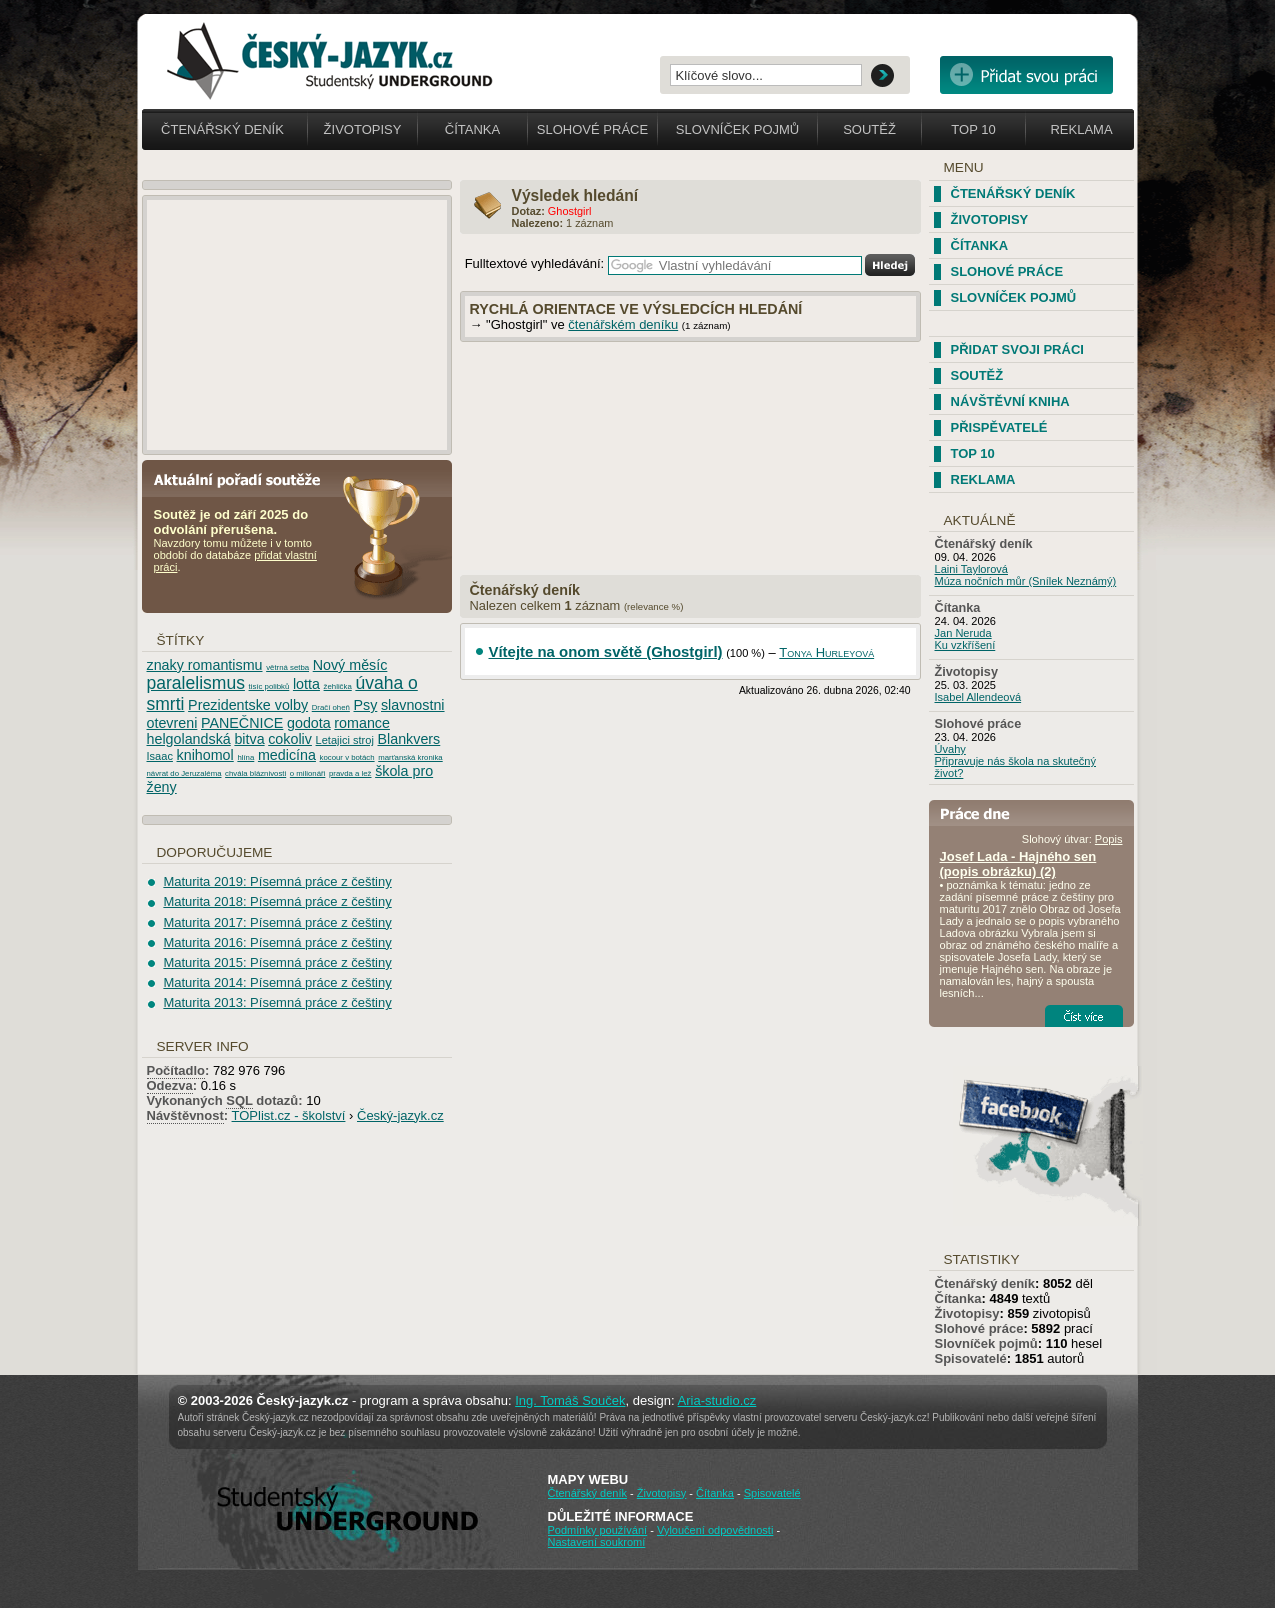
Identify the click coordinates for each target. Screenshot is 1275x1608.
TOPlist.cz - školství (289, 1115)
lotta (306, 684)
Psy (366, 705)
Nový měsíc (350, 665)
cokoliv (290, 739)
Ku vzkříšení (965, 645)
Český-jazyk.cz (400, 1115)
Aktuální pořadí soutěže (245, 478)
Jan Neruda (963, 633)
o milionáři (308, 773)
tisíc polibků (269, 686)
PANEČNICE (242, 723)
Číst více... (1084, 1016)
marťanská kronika (410, 757)
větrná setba (287, 667)
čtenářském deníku (623, 324)
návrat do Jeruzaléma (184, 773)
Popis (1109, 839)
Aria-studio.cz (717, 1400)
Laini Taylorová (972, 569)
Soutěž (869, 129)
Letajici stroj (345, 740)
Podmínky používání (598, 1530)
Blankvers (409, 739)
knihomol (205, 755)
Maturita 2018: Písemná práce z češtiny (277, 901)
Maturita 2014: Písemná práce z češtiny (277, 982)
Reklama (1081, 129)
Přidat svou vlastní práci (1026, 75)
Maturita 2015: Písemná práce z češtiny (277, 962)
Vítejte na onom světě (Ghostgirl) (606, 651)
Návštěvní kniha (1010, 401)
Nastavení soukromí (597, 1542)
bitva (249, 739)
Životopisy (363, 129)
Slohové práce (592, 129)
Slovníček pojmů (738, 129)
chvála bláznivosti (255, 773)
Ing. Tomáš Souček (570, 1400)
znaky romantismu (205, 665)
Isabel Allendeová (978, 697)
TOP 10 (973, 453)
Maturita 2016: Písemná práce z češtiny (277, 942)
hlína (245, 757)
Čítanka (472, 129)
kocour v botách (347, 757)
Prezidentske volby (248, 705)
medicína (287, 755)
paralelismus (196, 683)
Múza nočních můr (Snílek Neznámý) (1026, 581)
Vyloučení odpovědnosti (715, 1530)
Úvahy (950, 749)
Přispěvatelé (999, 427)
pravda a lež (350, 773)
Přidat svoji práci (1017, 349)
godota (309, 723)
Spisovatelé (971, 1358)
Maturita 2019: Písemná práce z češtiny (277, 881)
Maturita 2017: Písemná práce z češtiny (277, 922)
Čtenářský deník (222, 129)
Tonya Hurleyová (826, 652)
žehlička (338, 686)
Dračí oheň (331, 707)
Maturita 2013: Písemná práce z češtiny (277, 1002)
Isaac (160, 756)
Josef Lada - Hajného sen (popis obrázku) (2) (1018, 864)
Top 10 (973, 129)
